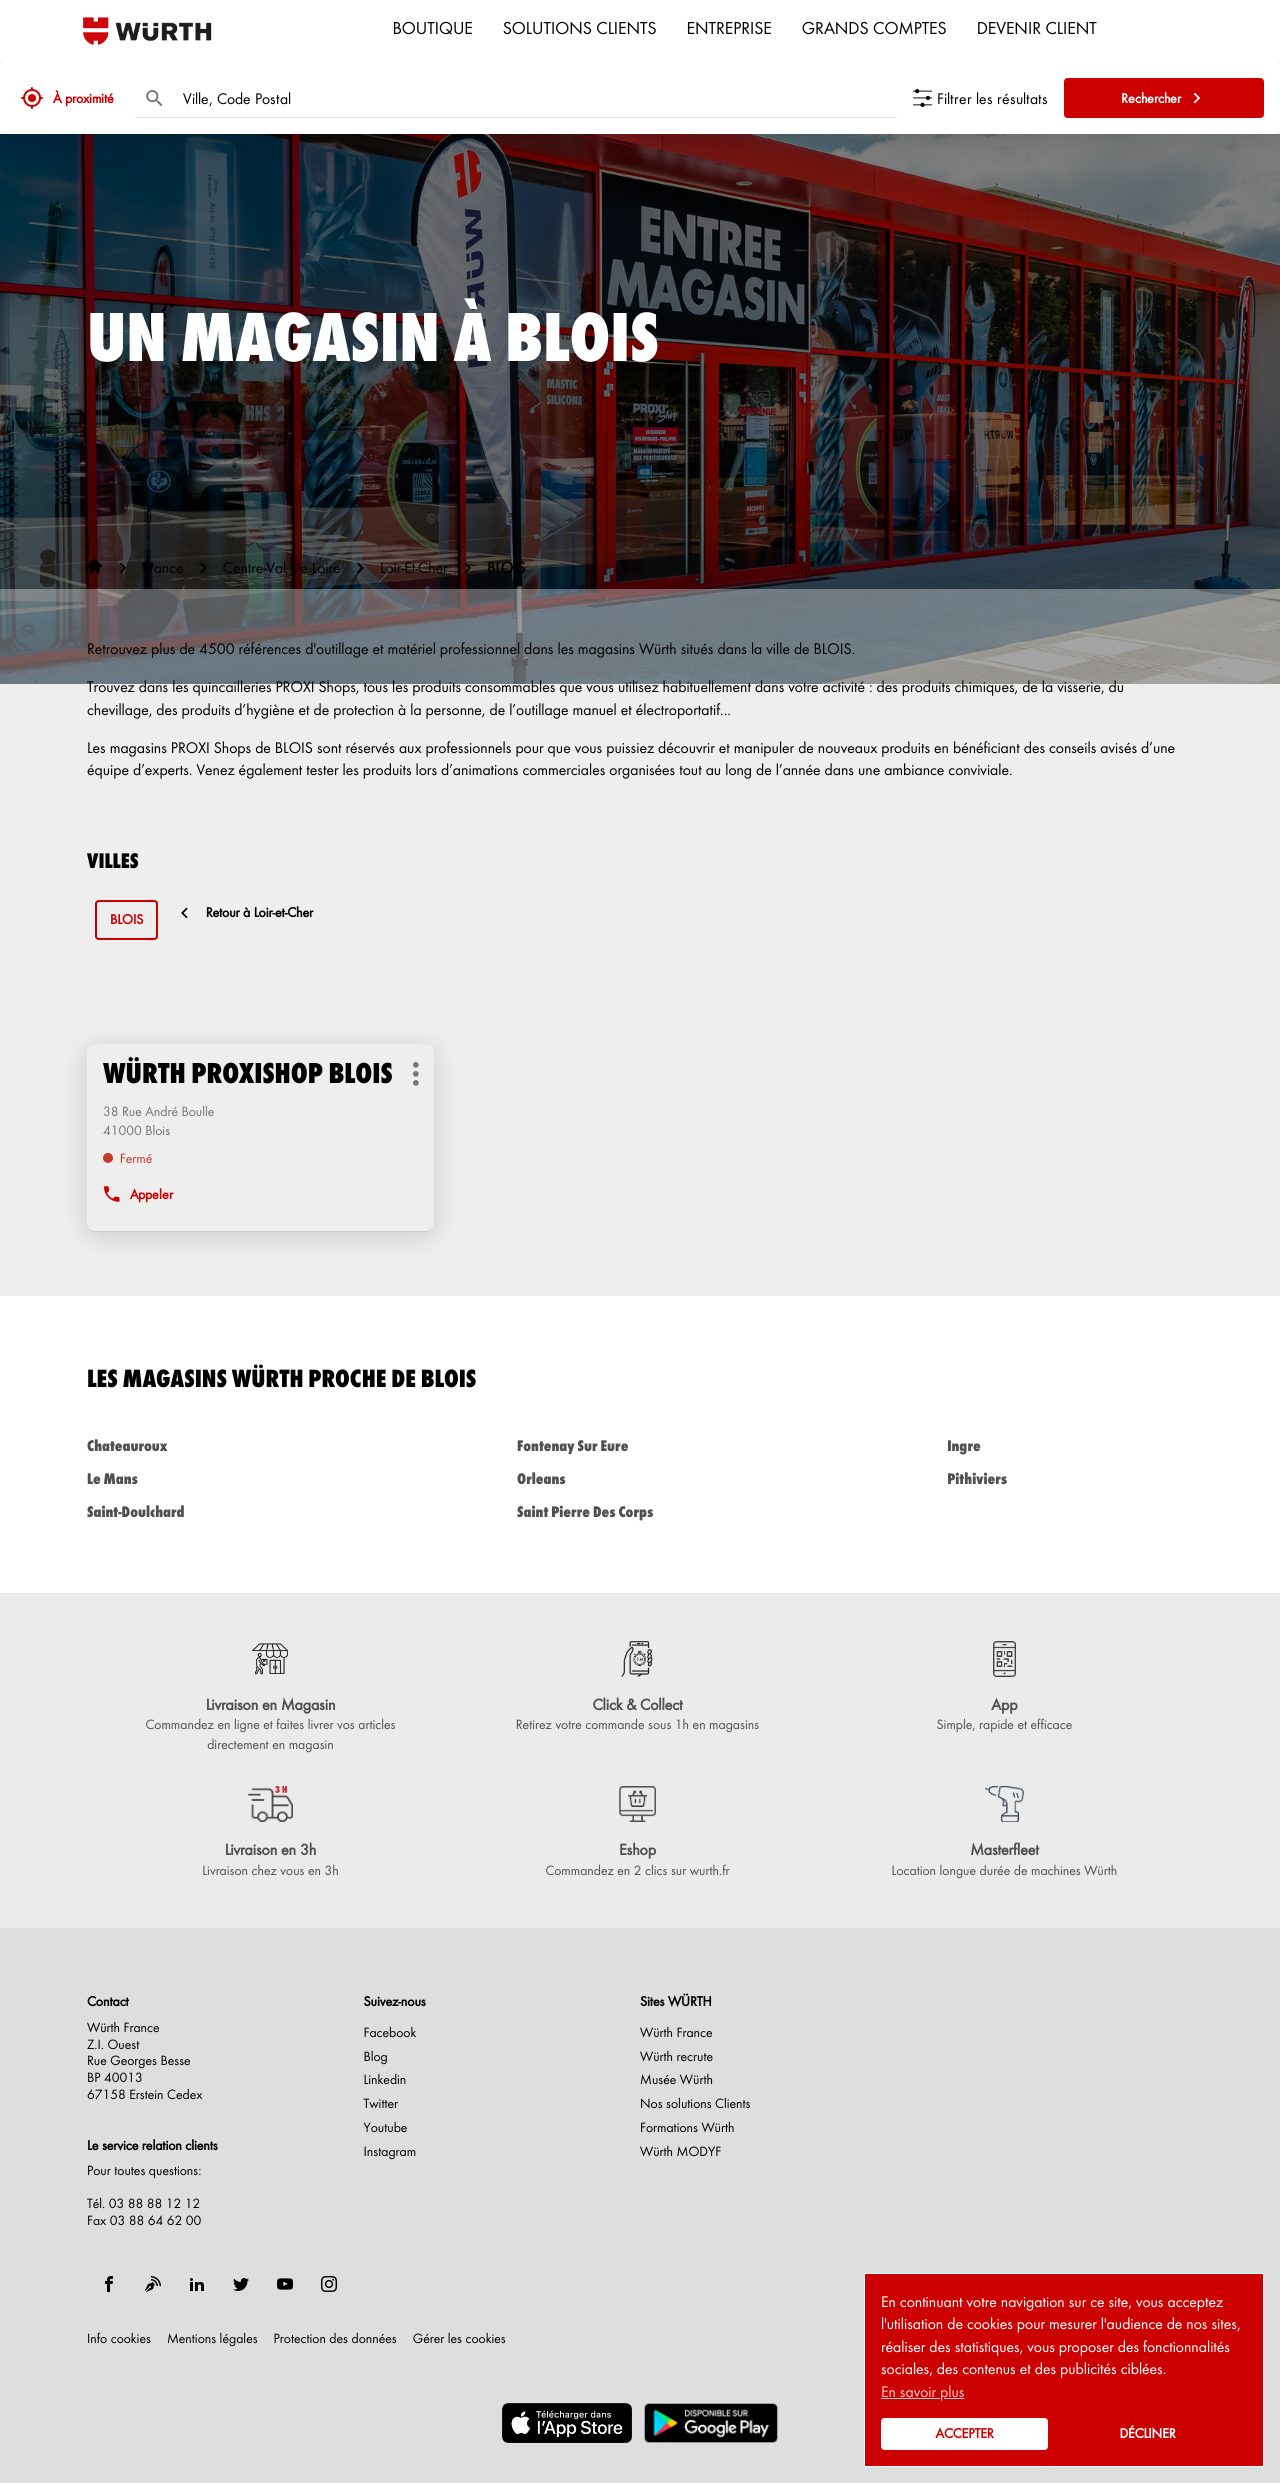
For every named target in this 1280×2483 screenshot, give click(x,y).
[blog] (153, 2284)
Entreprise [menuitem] (729, 27)
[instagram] (329, 2284)
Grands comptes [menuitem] (874, 27)
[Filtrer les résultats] (980, 98)
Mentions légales (212, 2339)
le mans (210, 1478)
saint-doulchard (210, 1511)
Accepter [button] (964, 2433)
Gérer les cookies (459, 2338)
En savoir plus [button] (922, 2391)
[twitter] (241, 2284)
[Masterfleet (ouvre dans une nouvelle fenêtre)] (1004, 1833)
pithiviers (1070, 1478)
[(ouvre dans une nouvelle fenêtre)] (567, 2423)
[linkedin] (197, 2284)
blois (126, 919)
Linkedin (385, 2080)
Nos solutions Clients (695, 2104)
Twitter (381, 2104)
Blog (376, 2057)
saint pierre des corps (640, 1511)
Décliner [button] (1147, 2433)
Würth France (676, 2033)
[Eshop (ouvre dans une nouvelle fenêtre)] (637, 1833)
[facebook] (109, 2284)
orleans (640, 1478)
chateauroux (210, 1445)
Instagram (390, 2152)
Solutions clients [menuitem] (580, 27)
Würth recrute (676, 2057)
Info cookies (119, 2339)
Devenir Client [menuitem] (1037, 27)
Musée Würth (676, 2080)
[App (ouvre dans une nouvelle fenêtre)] (1004, 1688)
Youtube (386, 2128)
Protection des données (335, 2339)
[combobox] (535, 98)
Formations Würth (687, 2128)
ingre (1070, 1445)
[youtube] (285, 2284)
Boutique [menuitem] (433, 27)
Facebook (390, 2033)
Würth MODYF (680, 2152)
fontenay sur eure (640, 1445)
